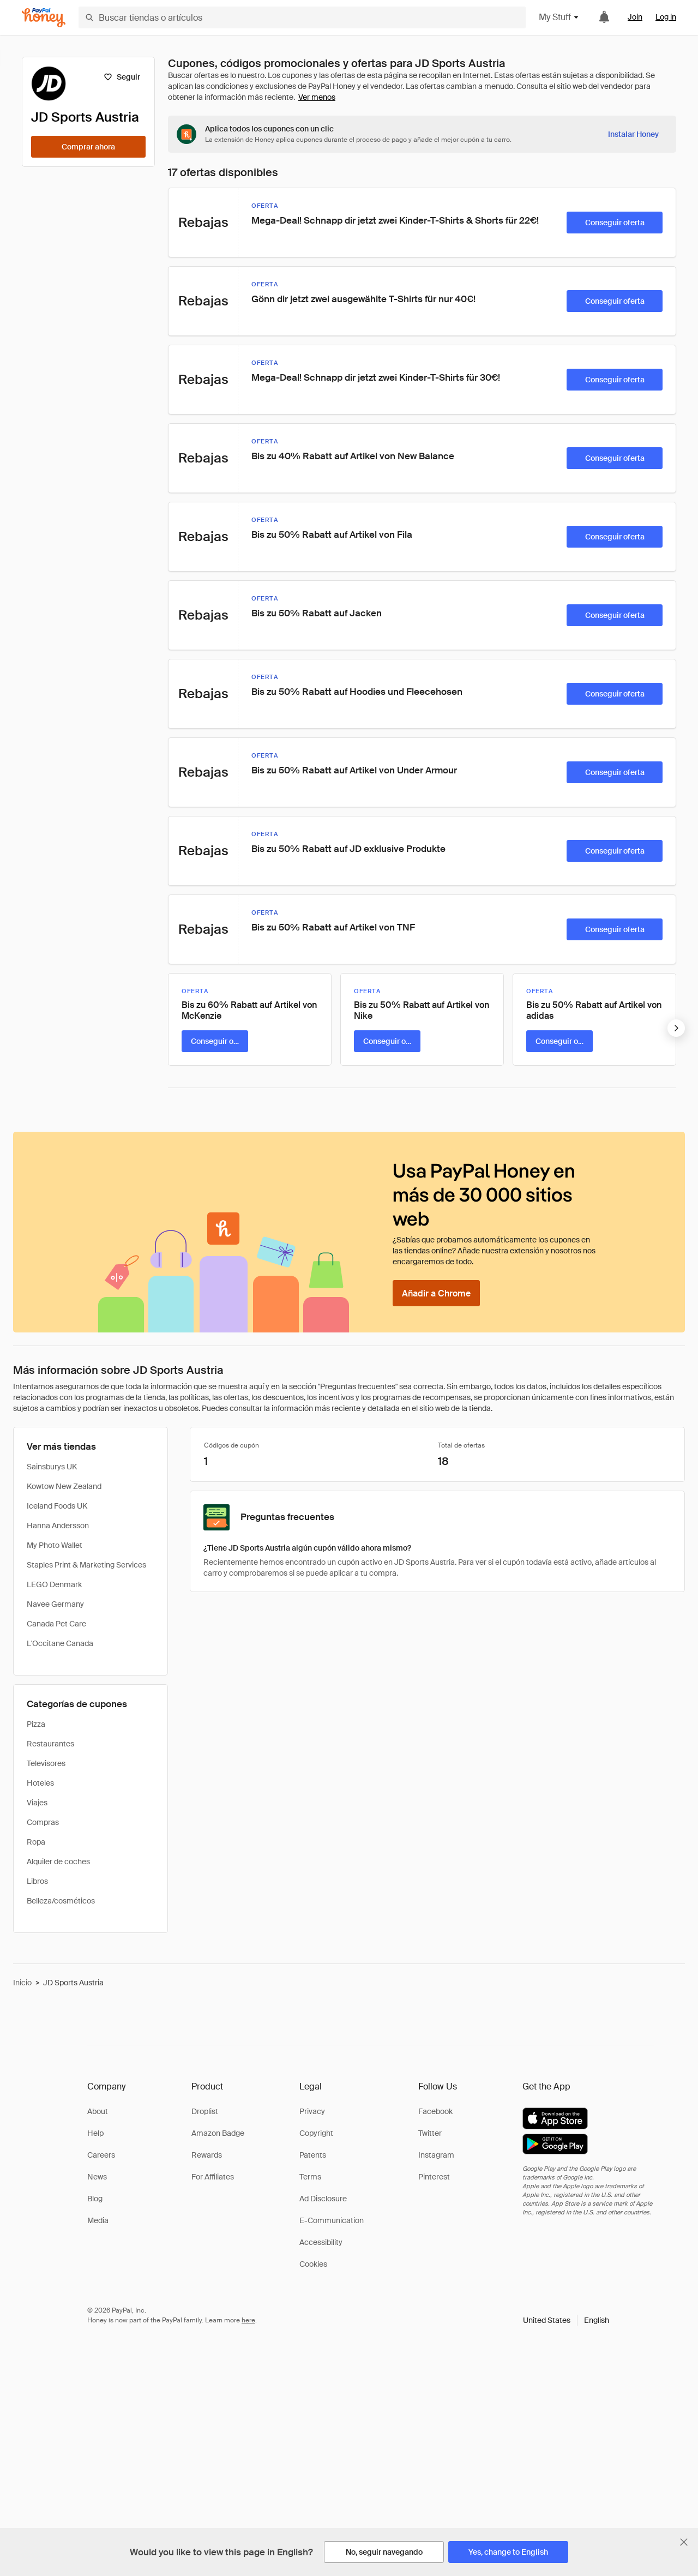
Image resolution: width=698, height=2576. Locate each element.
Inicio (22, 1982)
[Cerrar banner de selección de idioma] (684, 2542)
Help (95, 2133)
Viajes (37, 1803)
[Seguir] (122, 77)
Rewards (206, 2155)
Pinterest (434, 2177)
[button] (566, 2320)
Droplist (204, 2111)
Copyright (316, 2133)
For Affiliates (212, 2177)
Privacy (312, 2111)
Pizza (36, 1724)
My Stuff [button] (559, 17)
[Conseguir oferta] (615, 222)
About (97, 2111)
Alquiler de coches (58, 1861)
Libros (37, 1881)
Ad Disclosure (323, 2198)
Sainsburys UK (52, 1467)
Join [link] (635, 17)
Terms (310, 2177)
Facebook (435, 2111)
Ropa (36, 1842)
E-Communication (331, 2220)
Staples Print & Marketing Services (86, 1565)
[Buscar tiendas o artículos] (302, 17)
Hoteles (40, 1783)
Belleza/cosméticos (61, 1901)
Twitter (430, 2133)
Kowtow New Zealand (64, 1486)
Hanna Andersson (58, 1525)
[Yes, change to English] (508, 2552)
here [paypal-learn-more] (248, 2320)
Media (98, 2220)
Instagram (436, 2155)
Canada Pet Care (56, 1624)
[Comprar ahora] (88, 147)
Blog (95, 2198)
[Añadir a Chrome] (436, 1293)
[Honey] (43, 17)
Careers (101, 2155)
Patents (312, 2155)
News (97, 2177)
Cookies (313, 2264)
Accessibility (320, 2242)
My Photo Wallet (54, 1545)
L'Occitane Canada (60, 1643)
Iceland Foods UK (57, 1506)
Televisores (46, 1763)
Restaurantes (50, 1744)
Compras (43, 1822)
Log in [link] (665, 17)
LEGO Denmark (54, 1584)
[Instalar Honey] (633, 134)
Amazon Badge (217, 2133)
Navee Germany (55, 1604)
